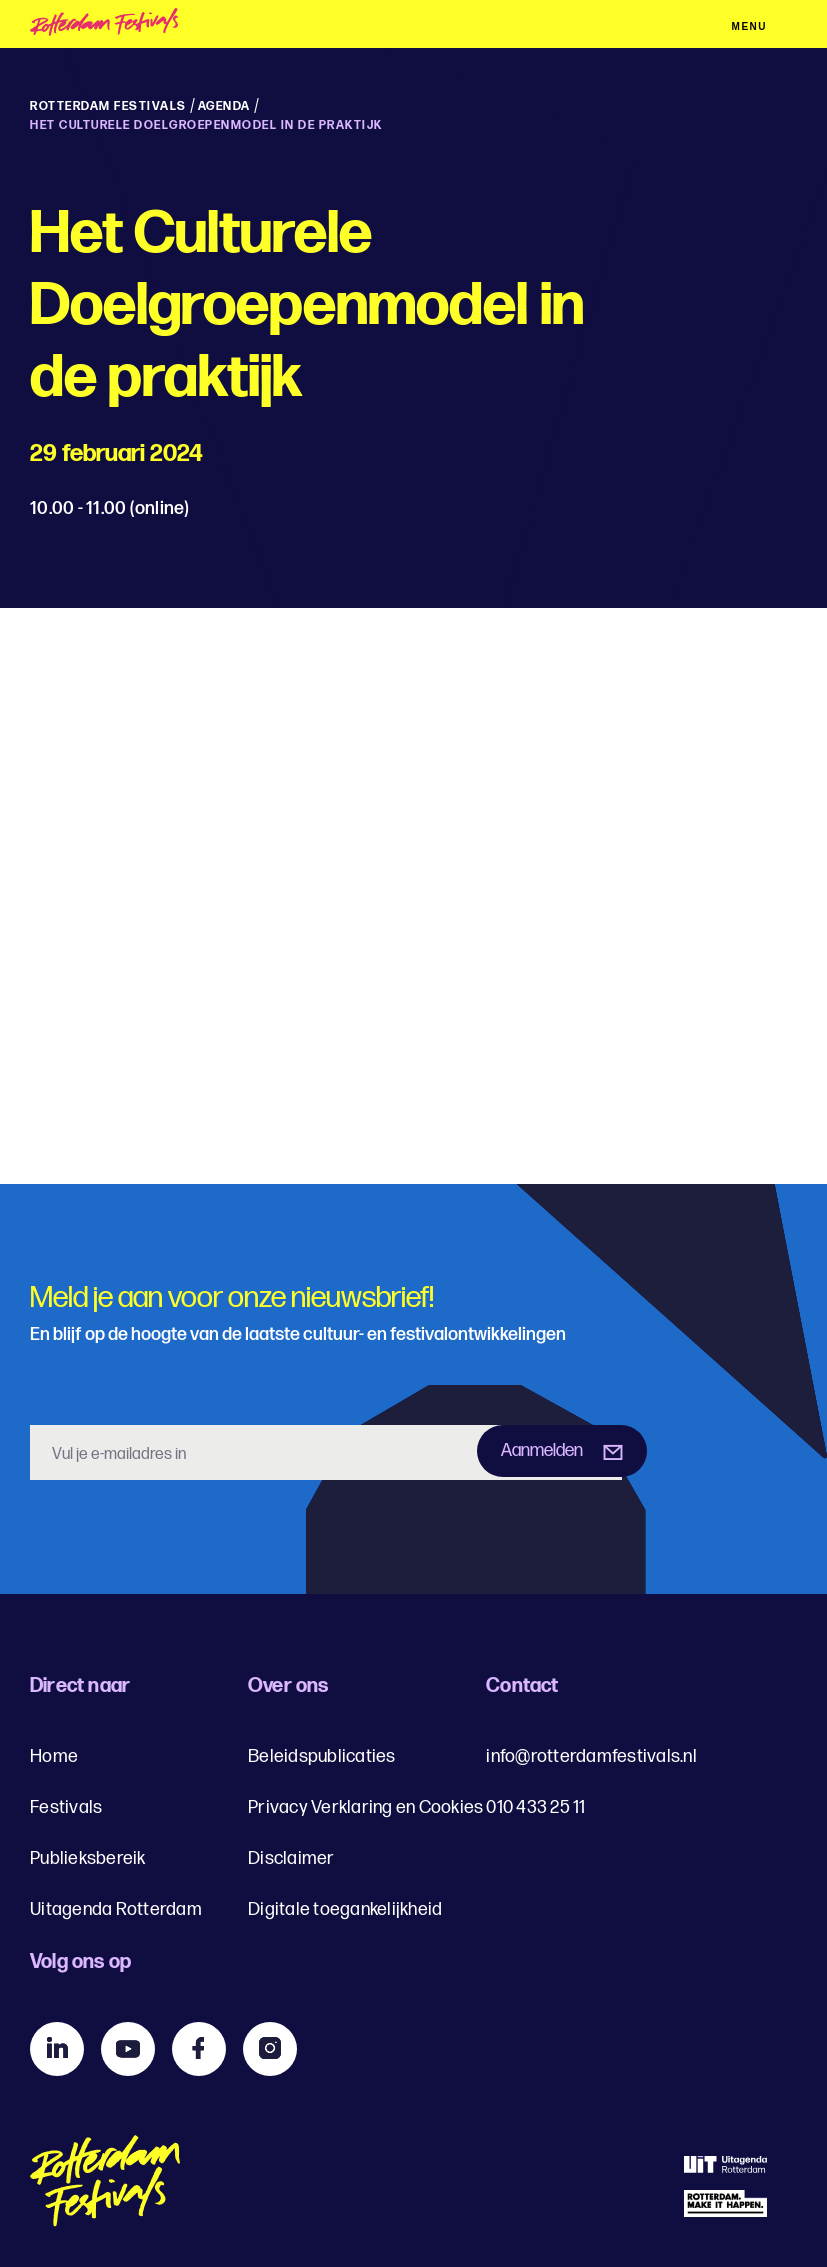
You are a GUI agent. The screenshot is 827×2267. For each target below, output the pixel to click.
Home (54, 1756)
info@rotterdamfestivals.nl (591, 1756)
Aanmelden (542, 1450)
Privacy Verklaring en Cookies (365, 1807)
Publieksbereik (88, 1858)
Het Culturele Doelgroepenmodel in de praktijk (206, 125)
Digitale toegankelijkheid (345, 1909)
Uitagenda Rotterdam (116, 1909)
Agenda (224, 106)
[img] (150, 25)
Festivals (66, 1807)
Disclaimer (291, 1858)
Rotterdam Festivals (108, 106)
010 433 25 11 (535, 1807)
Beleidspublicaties (322, 1756)
